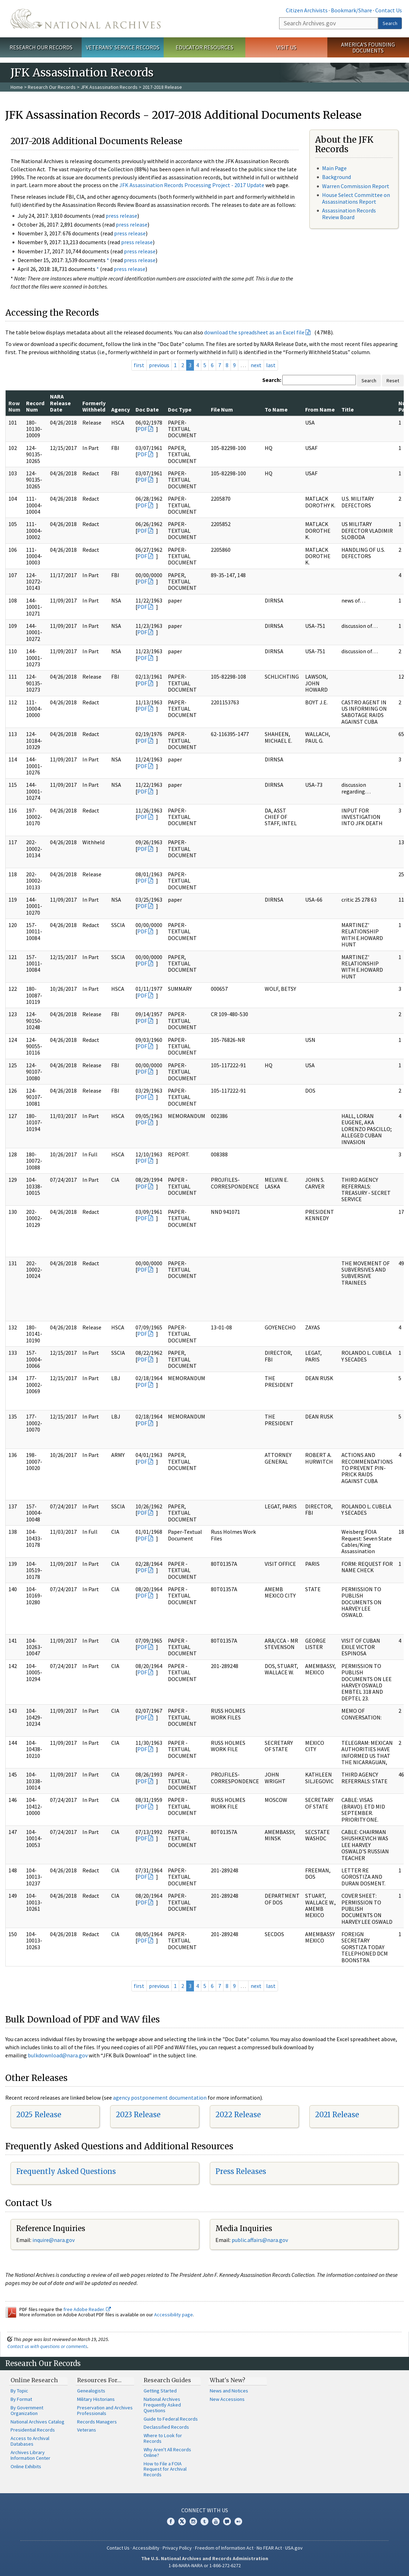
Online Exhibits (26, 2466)
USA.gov (294, 2548)
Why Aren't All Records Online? (167, 2452)
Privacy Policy (177, 2548)
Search (390, 23)
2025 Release (38, 2114)
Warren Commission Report (355, 186)
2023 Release (138, 2114)
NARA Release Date (60, 403)
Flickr (238, 2521)
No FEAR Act (269, 2548)
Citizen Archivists (307, 10)
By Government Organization (27, 2410)
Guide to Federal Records (171, 2419)
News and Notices (229, 2390)
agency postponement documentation (160, 2097)
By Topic (19, 2390)
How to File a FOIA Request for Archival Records (165, 2469)
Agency (120, 409)
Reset (392, 380)
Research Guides (167, 2380)
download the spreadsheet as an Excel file (254, 332)
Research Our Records (41, 47)
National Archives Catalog (37, 2422)
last (271, 365)
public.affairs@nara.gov (260, 2239)
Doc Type (179, 409)
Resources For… (99, 2380)
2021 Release (337, 2114)
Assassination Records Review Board (349, 214)
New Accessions (227, 2399)
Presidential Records (33, 2430)
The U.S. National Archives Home (86, 19)
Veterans (86, 2430)
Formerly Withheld (94, 406)
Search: (271, 379)
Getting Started (160, 2390)
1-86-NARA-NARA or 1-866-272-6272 (205, 2565)
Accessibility (146, 2548)
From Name (320, 409)
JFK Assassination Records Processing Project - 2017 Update (191, 185)
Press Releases (240, 2171)
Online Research (34, 2380)
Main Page (334, 168)
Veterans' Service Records (122, 47)
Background (336, 176)
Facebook (170, 2521)
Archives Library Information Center (30, 2455)
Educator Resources (204, 47)
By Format (21, 2399)
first (139, 365)
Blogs (227, 2521)
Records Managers (97, 2422)
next (256, 365)
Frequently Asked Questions (66, 2171)
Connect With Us (204, 2510)
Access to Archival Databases (30, 2441)
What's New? (227, 2380)
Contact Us (388, 10)
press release (121, 215)
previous (159, 365)
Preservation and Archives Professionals (105, 2410)
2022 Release (238, 2114)
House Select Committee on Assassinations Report (356, 198)
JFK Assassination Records (109, 87)
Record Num (35, 406)
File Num (222, 409)
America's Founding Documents (368, 47)
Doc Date (147, 409)
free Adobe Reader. (87, 2309)
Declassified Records (166, 2427)
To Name (276, 409)
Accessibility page (173, 2314)
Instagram (193, 2521)
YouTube (216, 2521)
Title (347, 409)
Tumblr (204, 2521)
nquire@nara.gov (54, 2239)
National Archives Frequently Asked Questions (162, 2405)
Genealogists (91, 2390)
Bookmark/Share (351, 10)
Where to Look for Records (163, 2438)
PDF (142, 428)
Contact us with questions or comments (47, 2346)
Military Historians (96, 2399)
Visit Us (286, 47)
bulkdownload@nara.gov (58, 2055)
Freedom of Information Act (224, 2548)
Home (17, 87)
